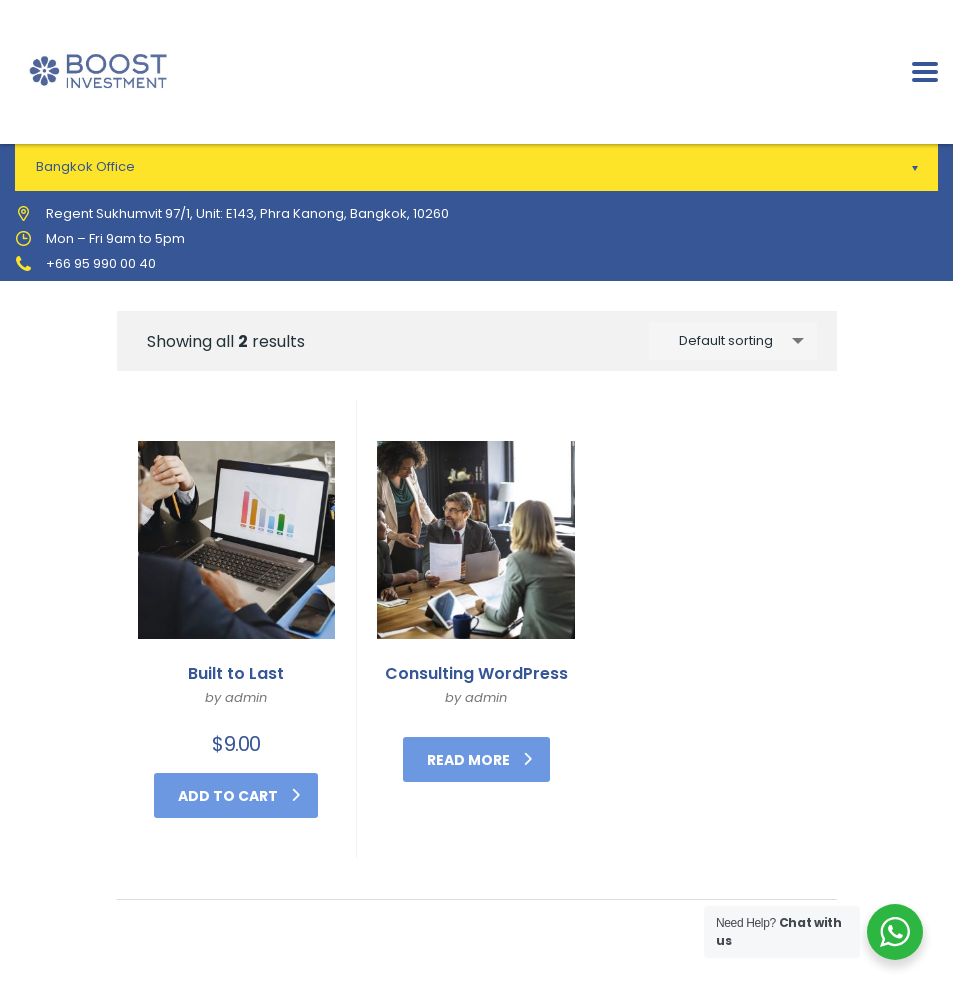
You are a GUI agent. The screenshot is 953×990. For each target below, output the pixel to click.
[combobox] (733, 341)
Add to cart (239, 796)
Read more (479, 760)
